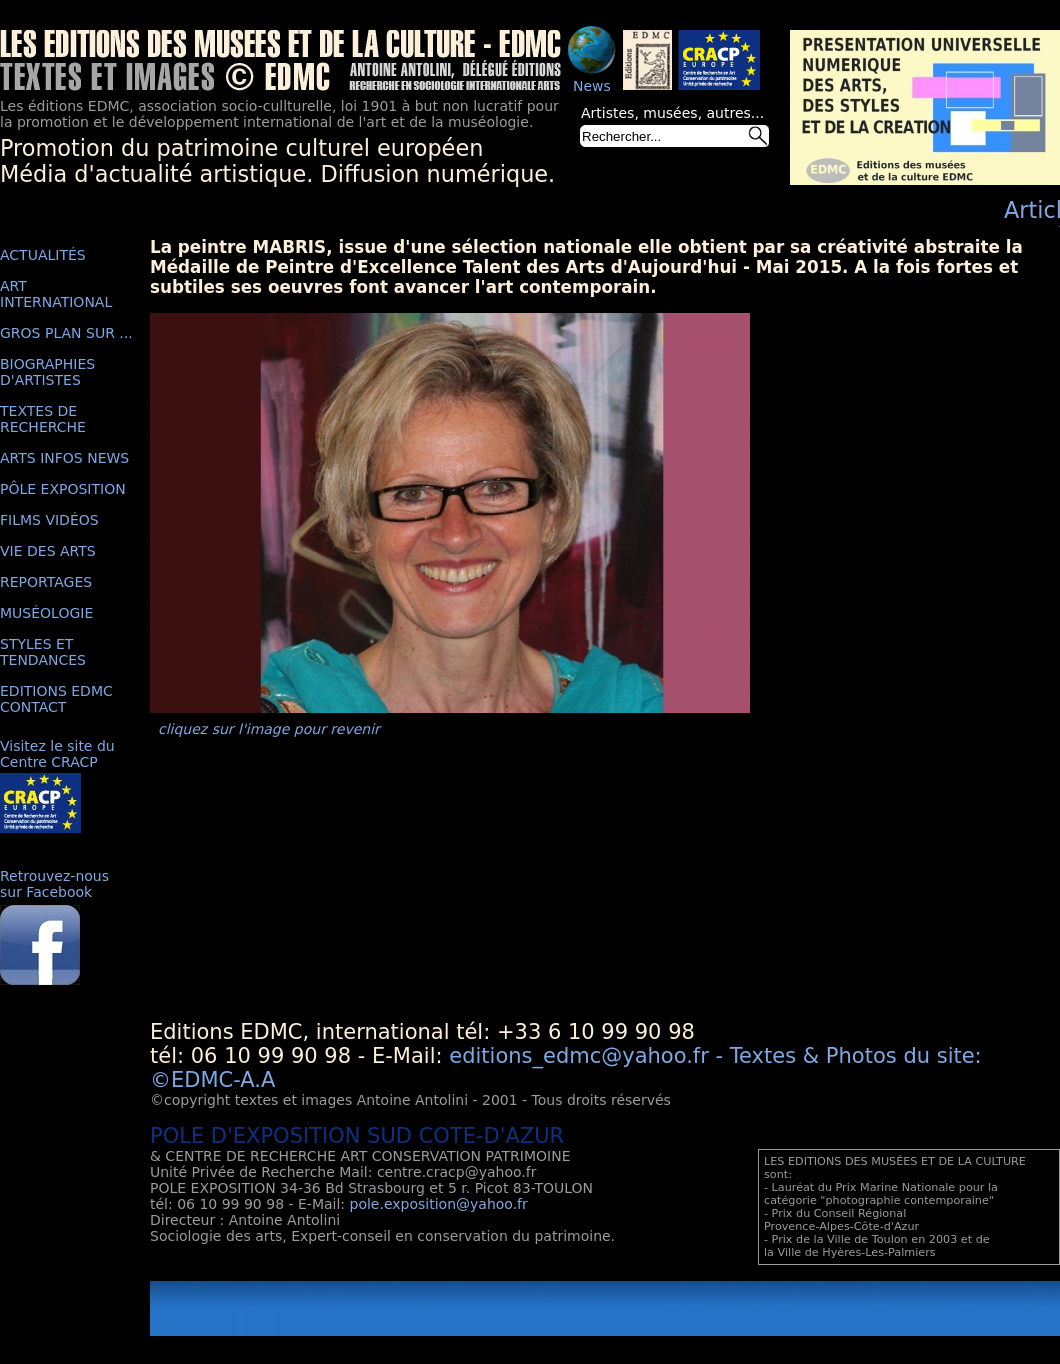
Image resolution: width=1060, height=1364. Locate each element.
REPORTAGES (46, 582)
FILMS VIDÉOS (49, 520)
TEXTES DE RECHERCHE (43, 419)
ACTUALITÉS (43, 255)
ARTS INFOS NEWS (64, 458)
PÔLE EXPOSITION (63, 489)
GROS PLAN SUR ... (66, 333)
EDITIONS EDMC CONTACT (56, 699)
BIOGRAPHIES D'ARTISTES (47, 372)
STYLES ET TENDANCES (43, 652)
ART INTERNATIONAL (56, 294)
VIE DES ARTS (48, 551)
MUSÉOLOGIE (46, 613)
